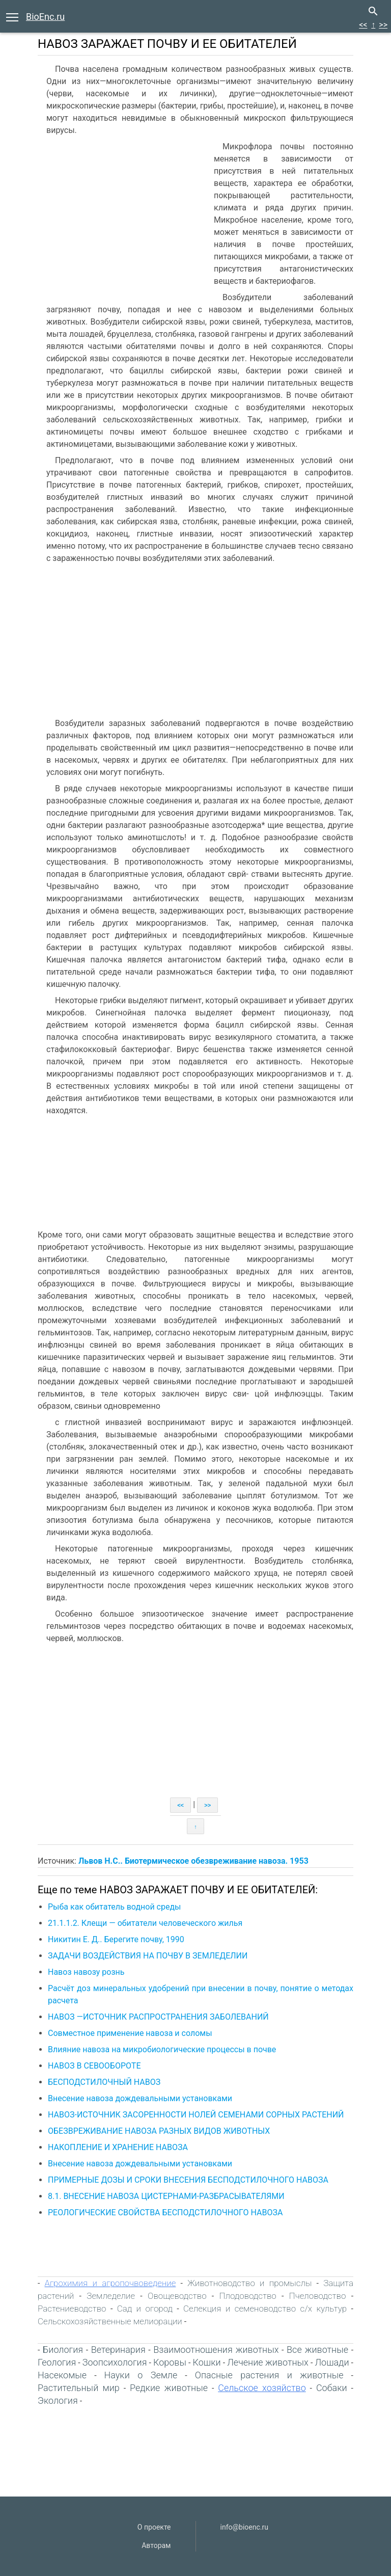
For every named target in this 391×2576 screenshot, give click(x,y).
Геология (57, 2362)
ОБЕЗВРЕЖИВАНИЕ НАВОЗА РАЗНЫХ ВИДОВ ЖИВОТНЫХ (159, 2131)
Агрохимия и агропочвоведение (110, 2283)
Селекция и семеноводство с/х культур (265, 2308)
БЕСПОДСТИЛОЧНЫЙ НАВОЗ (104, 2082)
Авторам (156, 2545)
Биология (63, 2349)
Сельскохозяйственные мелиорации (110, 2321)
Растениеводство (72, 2308)
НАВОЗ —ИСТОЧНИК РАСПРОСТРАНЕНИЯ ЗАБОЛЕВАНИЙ (158, 2017)
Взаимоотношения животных (215, 2349)
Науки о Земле (141, 2375)
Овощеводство (177, 2296)
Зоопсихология (114, 2362)
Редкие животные (169, 2387)
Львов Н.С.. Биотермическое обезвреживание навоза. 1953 (193, 1861)
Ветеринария (118, 2349)
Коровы (169, 2362)
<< (363, 25)
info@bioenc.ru (244, 2527)
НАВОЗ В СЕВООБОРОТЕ (94, 2066)
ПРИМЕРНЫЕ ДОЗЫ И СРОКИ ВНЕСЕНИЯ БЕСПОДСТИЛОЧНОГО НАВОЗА (188, 2180)
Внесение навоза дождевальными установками (140, 2098)
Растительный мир (79, 2387)
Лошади (332, 2362)
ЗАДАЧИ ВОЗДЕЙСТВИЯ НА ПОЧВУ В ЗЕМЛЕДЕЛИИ (147, 1956)
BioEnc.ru (45, 16)
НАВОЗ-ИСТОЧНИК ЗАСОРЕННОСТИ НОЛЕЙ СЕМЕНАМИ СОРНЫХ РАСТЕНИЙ (196, 2114)
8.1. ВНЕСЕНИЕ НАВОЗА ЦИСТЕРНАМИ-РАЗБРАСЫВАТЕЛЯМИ (166, 2196)
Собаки (331, 2387)
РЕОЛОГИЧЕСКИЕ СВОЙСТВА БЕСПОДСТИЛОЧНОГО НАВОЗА (165, 2212)
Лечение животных (268, 2362)
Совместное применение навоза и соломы (130, 2033)
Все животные (317, 2349)
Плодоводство (247, 2296)
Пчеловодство (317, 2296)
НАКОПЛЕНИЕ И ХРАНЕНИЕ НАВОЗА (118, 2147)
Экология (58, 2400)
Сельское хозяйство (262, 2387)
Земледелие (111, 2296)
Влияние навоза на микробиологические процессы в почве (162, 2049)
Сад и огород (145, 2308)
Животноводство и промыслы (249, 2283)
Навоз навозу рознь (86, 1972)
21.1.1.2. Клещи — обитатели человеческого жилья (145, 1923)
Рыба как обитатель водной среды (114, 1907)
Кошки (207, 2362)
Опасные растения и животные (269, 2375)
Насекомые (62, 2375)
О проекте (154, 2527)
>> (383, 25)
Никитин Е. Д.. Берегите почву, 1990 (116, 1939)
